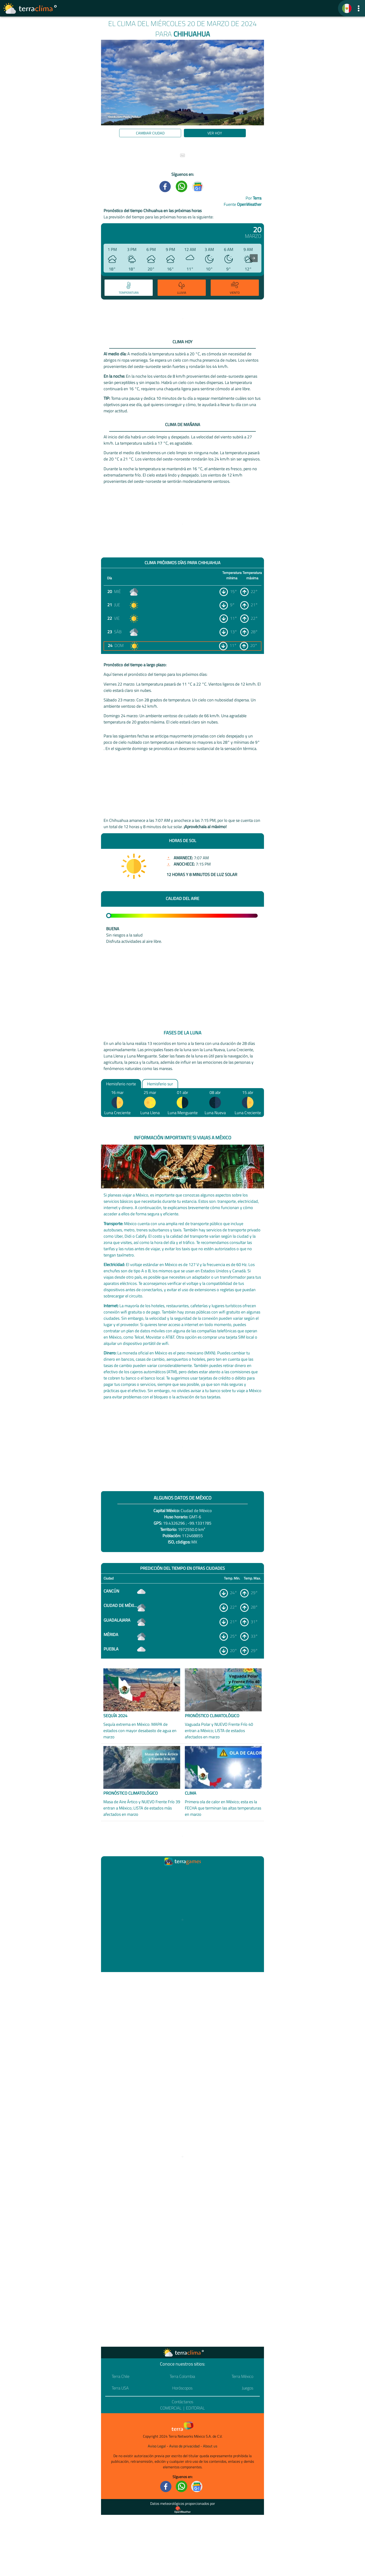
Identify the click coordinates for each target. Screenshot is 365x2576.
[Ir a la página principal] (30, 8)
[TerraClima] (346, 8)
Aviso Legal (157, 2446)
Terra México (242, 2376)
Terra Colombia (182, 2376)
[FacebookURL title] (165, 186)
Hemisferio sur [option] (160, 1083)
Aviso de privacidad (184, 2446)
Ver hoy (214, 133)
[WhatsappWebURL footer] (181, 2486)
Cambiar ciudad (150, 133)
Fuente (242, 204)
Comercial (171, 2408)
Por (253, 198)
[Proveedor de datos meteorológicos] (182, 2509)
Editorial (195, 2408)
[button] (359, 8)
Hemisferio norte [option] (121, 1083)
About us (210, 2446)
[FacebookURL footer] (166, 2486)
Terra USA (120, 2388)
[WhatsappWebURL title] (181, 186)
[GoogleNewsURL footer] (197, 2486)
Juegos (247, 2388)
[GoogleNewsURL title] (198, 186)
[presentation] (254, 258)
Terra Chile (120, 2376)
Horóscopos (182, 2388)
